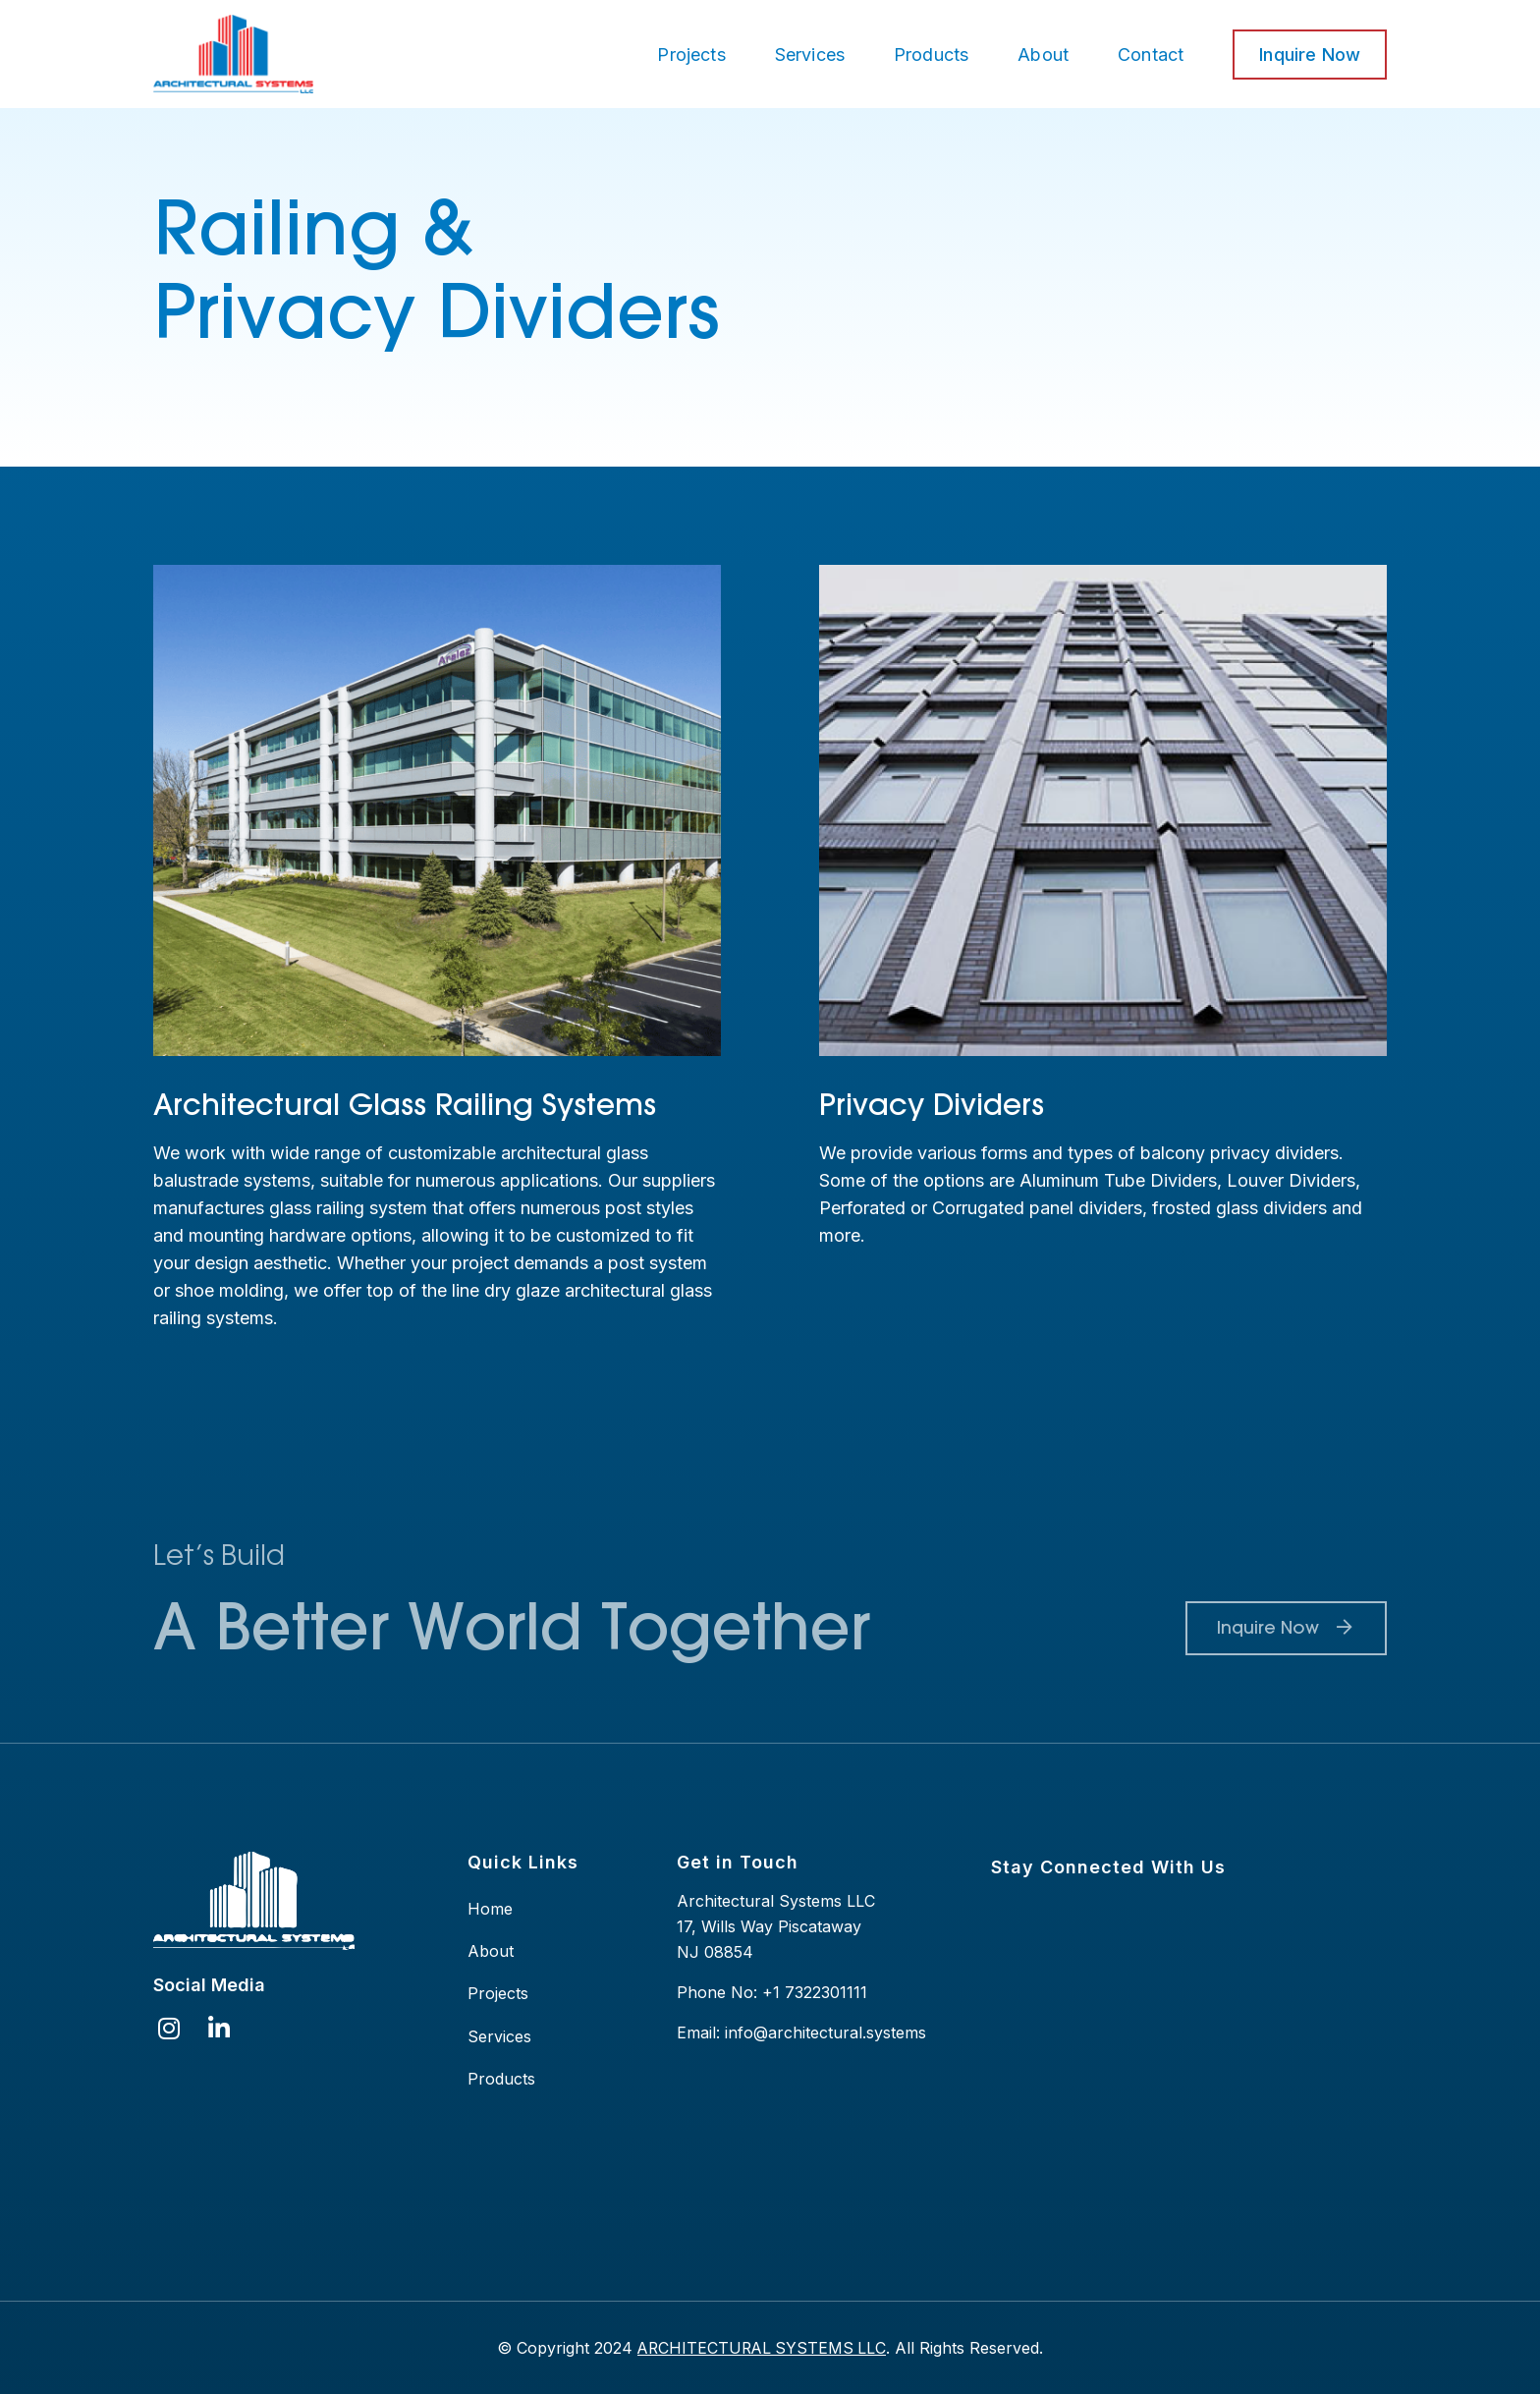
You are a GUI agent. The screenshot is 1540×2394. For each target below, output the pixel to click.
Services (810, 54)
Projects (691, 54)
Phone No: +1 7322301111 (772, 1992)
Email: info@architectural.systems (801, 2032)
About (1043, 54)
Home (490, 1910)
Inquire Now (1309, 54)
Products (931, 54)
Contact (1150, 54)
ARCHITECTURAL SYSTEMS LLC (761, 2348)
